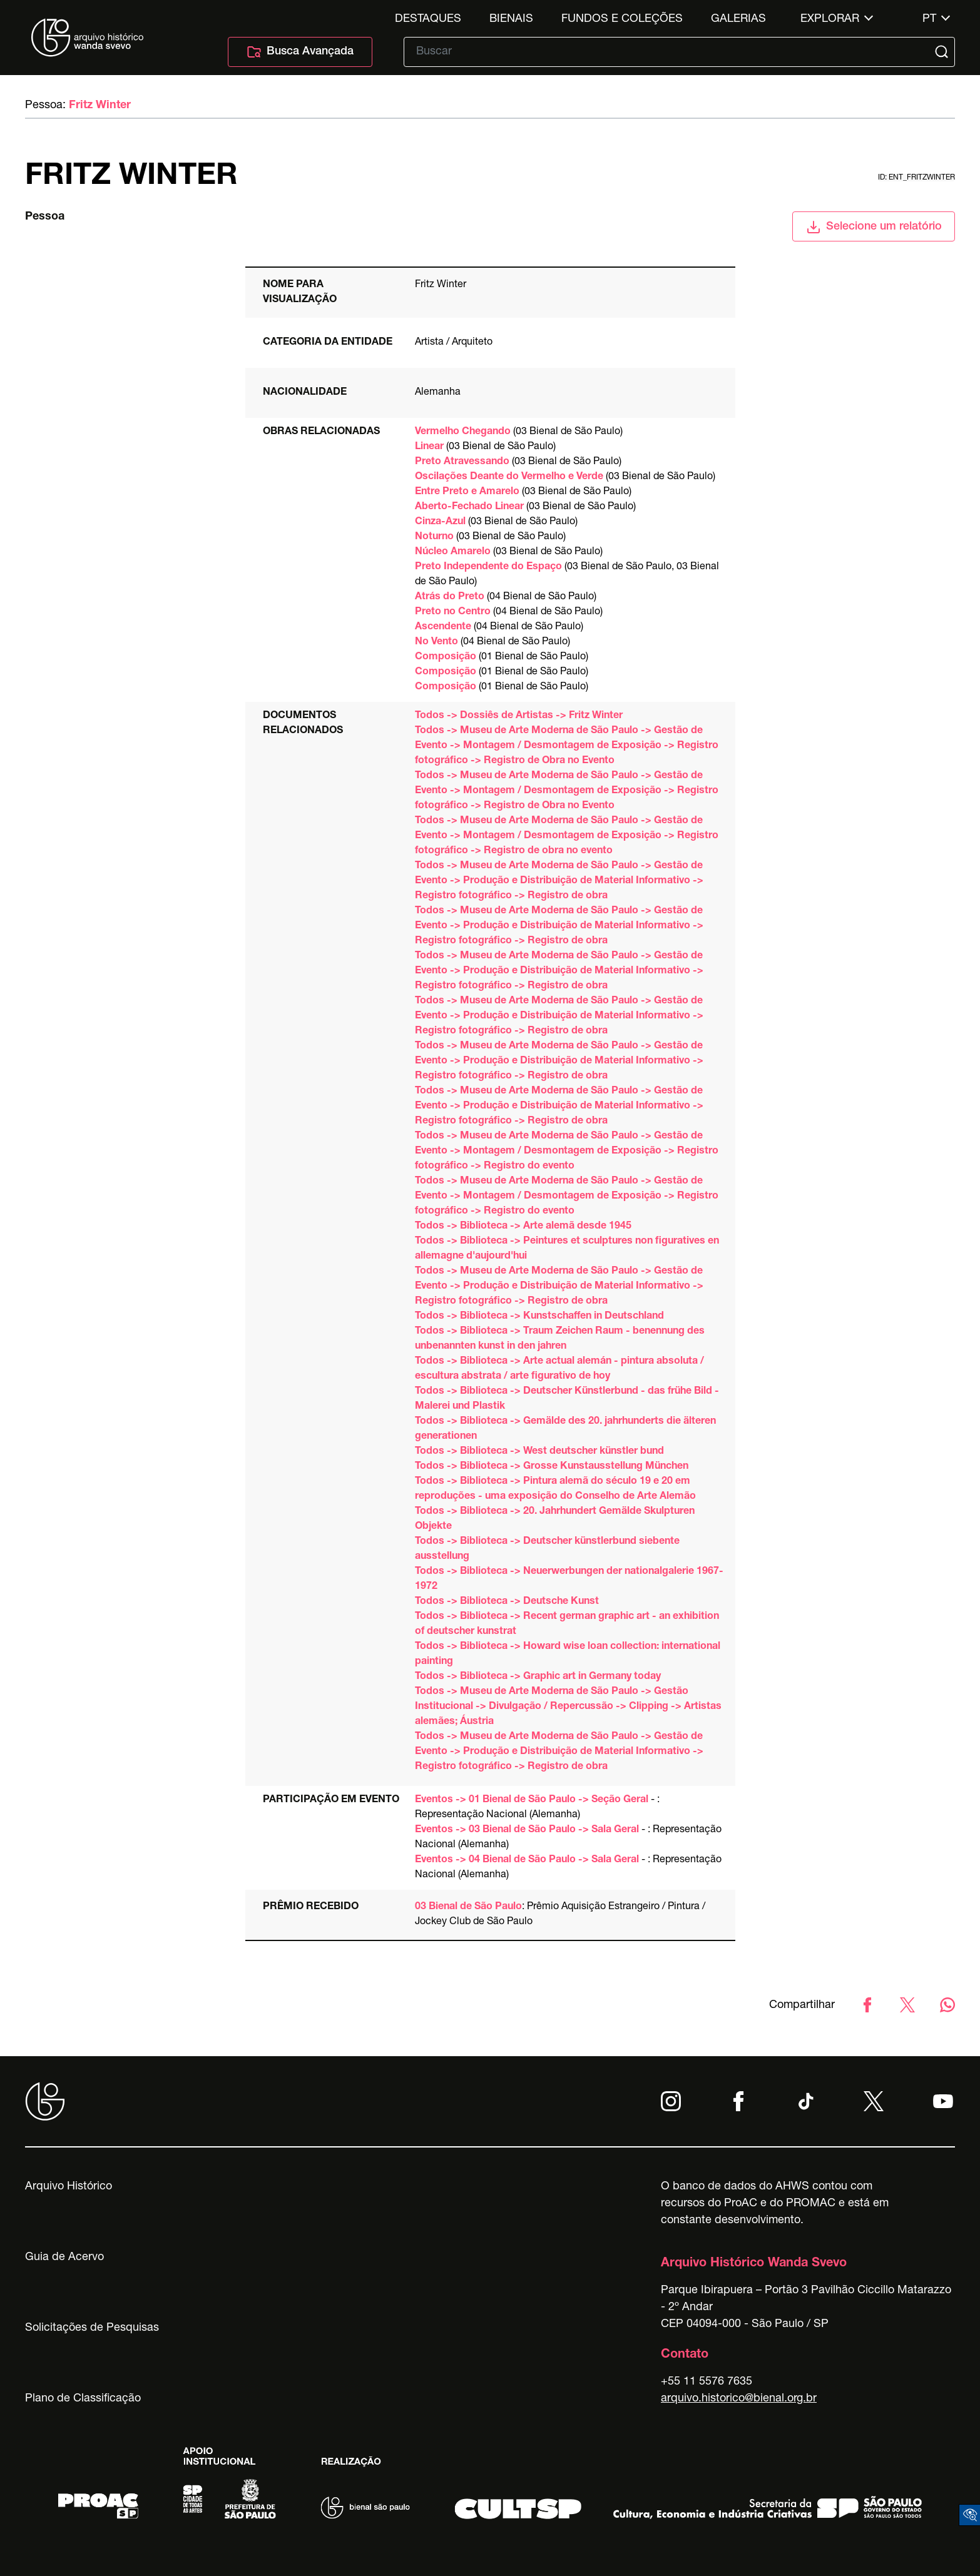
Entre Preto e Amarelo (467, 492)
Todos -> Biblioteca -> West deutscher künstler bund (539, 1452)
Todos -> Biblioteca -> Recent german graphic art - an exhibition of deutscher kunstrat (567, 1624)
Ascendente (443, 627)
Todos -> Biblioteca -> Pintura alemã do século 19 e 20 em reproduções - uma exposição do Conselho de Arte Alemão (555, 1489)
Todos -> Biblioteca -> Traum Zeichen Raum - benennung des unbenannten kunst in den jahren (560, 1339)
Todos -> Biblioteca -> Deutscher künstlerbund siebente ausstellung (547, 1549)
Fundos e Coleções (622, 19)
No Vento (436, 642)
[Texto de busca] (670, 52)
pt (929, 19)
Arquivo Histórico (68, 2187)
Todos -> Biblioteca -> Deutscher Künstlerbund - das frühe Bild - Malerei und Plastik (567, 1399)
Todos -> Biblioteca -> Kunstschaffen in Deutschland (539, 1317)
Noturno (434, 537)
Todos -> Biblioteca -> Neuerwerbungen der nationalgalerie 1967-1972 (569, 1579)
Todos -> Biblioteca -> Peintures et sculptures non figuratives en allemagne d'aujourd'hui (567, 1249)
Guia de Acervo (64, 2257)
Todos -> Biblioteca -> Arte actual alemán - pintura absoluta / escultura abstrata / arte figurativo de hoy (559, 1369)
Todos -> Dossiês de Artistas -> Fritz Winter (519, 716)
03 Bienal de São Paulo (468, 1907)
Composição (445, 657)
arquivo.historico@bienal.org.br (739, 2399)
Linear (429, 447)
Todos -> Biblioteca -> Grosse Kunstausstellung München (551, 1467)
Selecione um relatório (874, 227)
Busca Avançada (300, 51)
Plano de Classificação (83, 2399)
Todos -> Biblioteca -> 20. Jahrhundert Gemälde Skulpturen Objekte (555, 1519)
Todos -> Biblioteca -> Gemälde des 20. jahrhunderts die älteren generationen (565, 1429)
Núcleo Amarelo (453, 552)
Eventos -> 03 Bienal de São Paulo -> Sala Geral (527, 1830)
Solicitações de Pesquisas (92, 2328)
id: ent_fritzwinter (916, 177)
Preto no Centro (453, 612)
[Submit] (943, 52)
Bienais (511, 19)
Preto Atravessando (462, 462)
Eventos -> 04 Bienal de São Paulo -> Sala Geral (527, 1860)
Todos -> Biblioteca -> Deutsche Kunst (507, 1602)
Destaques (428, 19)
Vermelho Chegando (463, 432)
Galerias (738, 19)
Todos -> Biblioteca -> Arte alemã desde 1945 (523, 1227)
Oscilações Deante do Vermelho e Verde (509, 477)
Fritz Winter (100, 105)
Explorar (829, 19)
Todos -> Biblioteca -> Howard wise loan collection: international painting (567, 1654)
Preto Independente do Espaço (488, 567)
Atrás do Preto (449, 597)
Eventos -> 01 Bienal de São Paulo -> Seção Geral (531, 1800)
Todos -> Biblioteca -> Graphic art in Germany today (538, 1677)
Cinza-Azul (440, 522)
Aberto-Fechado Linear (469, 507)
